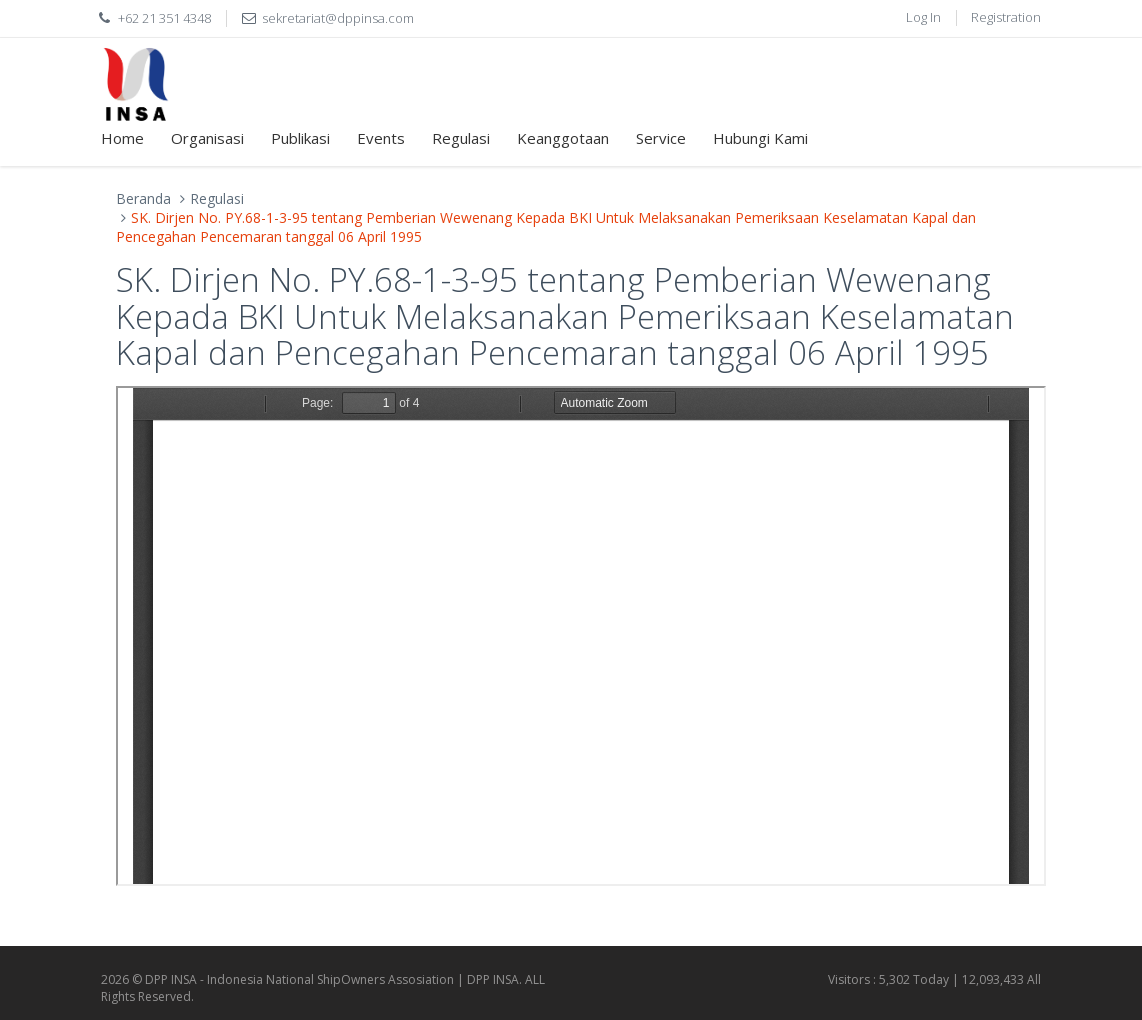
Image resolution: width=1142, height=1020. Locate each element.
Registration (1006, 17)
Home (122, 138)
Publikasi (300, 138)
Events (381, 138)
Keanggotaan (563, 138)
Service (661, 138)
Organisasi (207, 138)
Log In (923, 17)
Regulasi (461, 138)
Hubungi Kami (760, 138)
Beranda (143, 198)
